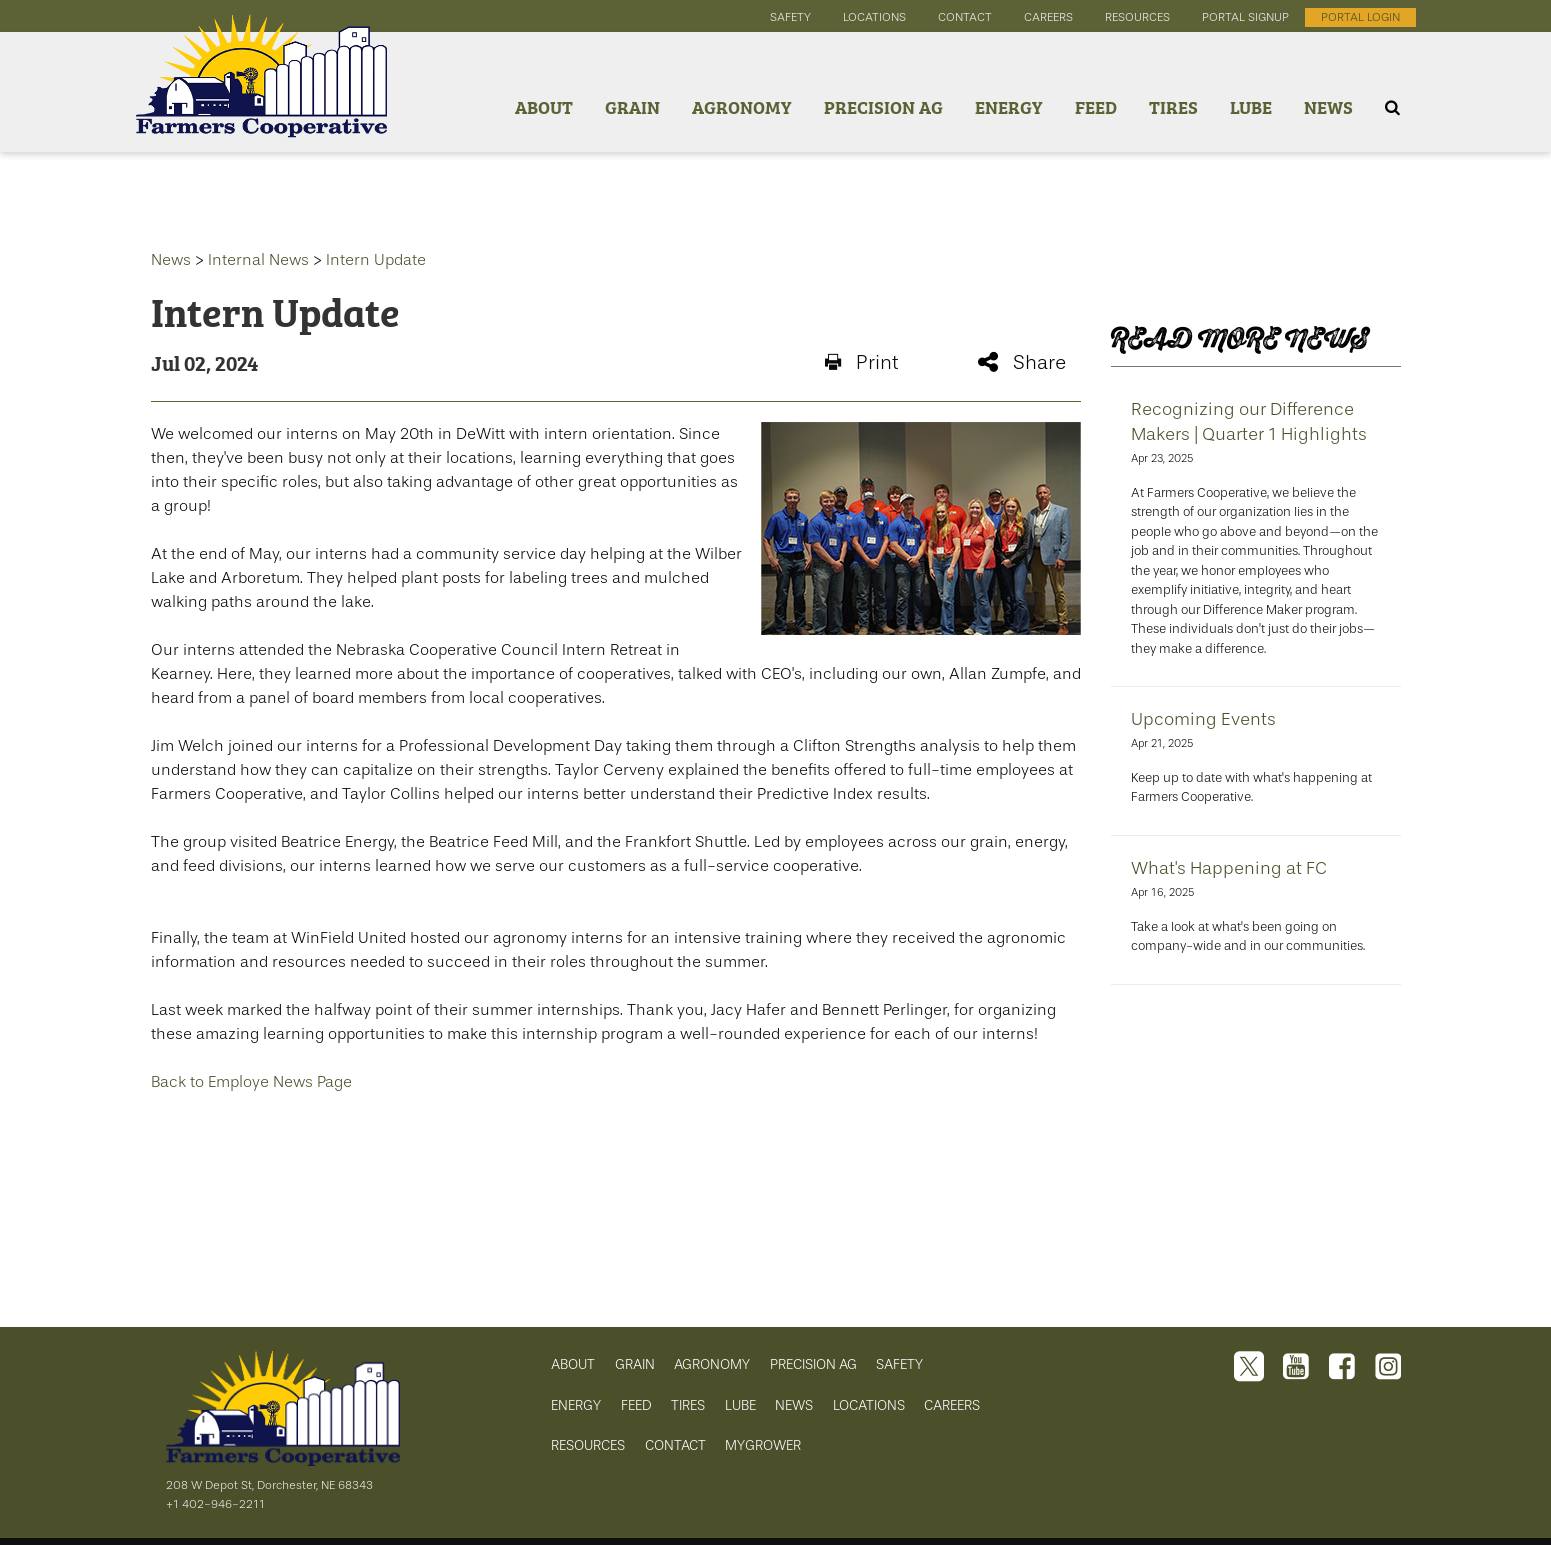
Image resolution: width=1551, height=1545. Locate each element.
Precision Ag (883, 106)
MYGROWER (763, 1445)
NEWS (794, 1405)
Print (861, 362)
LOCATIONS (869, 1405)
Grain (632, 106)
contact (965, 17)
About (544, 106)
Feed (1096, 106)
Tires (1173, 106)
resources (1137, 17)
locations (874, 17)
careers (1048, 17)
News (1328, 106)
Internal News (258, 259)
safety (790, 17)
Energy (1009, 106)
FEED (636, 1405)
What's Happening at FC (1229, 868)
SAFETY (899, 1364)
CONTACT (675, 1445)
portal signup (1245, 17)
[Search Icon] (1392, 108)
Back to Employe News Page (251, 1081)
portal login (1360, 17)
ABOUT (573, 1364)
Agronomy (742, 106)
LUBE (740, 1405)
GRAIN (635, 1364)
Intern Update (376, 259)
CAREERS (952, 1405)
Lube (1251, 106)
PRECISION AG (813, 1364)
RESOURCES (588, 1445)
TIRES (688, 1405)
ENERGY (576, 1405)
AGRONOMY (712, 1364)
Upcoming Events (1203, 719)
